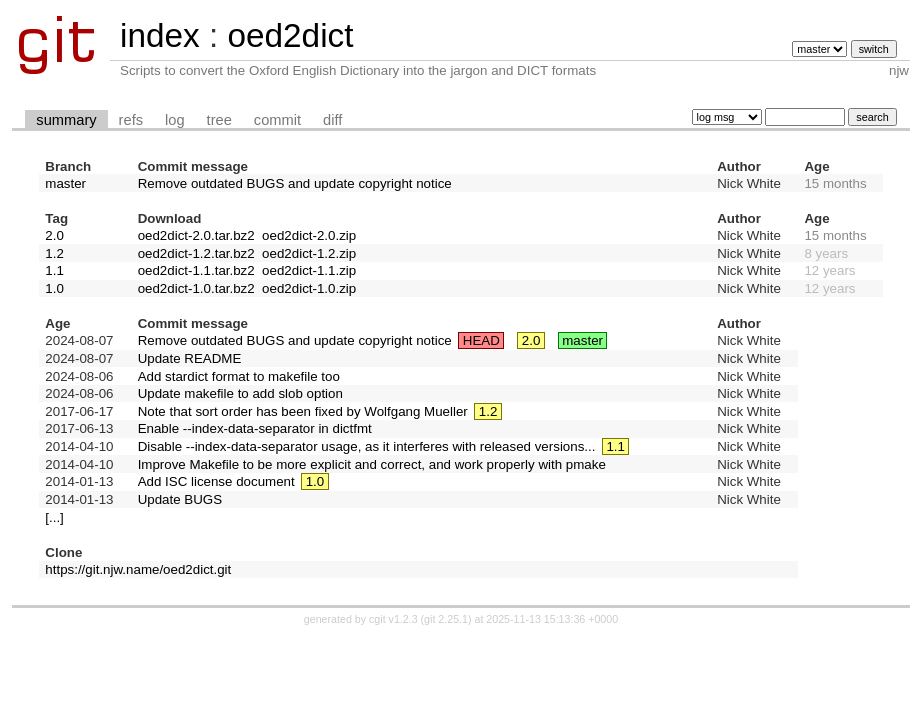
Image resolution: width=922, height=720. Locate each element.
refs (131, 120)
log (175, 120)
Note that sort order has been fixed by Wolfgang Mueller (303, 411)
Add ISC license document (216, 481)
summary (66, 120)
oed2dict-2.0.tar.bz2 (196, 235)
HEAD (481, 340)
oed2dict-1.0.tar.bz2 (196, 288)
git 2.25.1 (446, 619)
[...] (54, 517)
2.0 (54, 235)
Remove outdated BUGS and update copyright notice (295, 183)
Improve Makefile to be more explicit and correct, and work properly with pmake (372, 464)
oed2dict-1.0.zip (309, 288)
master (65, 183)
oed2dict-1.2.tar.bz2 (196, 253)
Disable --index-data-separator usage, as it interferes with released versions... (367, 446)
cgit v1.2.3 (393, 619)
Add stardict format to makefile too (239, 376)
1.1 (54, 270)
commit (277, 120)
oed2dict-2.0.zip (309, 235)
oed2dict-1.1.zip (309, 270)
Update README (190, 358)
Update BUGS (180, 499)
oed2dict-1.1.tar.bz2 (196, 270)
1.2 (54, 253)
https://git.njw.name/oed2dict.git (138, 569)
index (160, 35)
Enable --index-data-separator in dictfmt (255, 428)
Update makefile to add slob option (240, 393)
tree (219, 120)
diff (332, 120)
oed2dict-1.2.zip (309, 253)
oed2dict (290, 35)
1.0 (54, 288)
